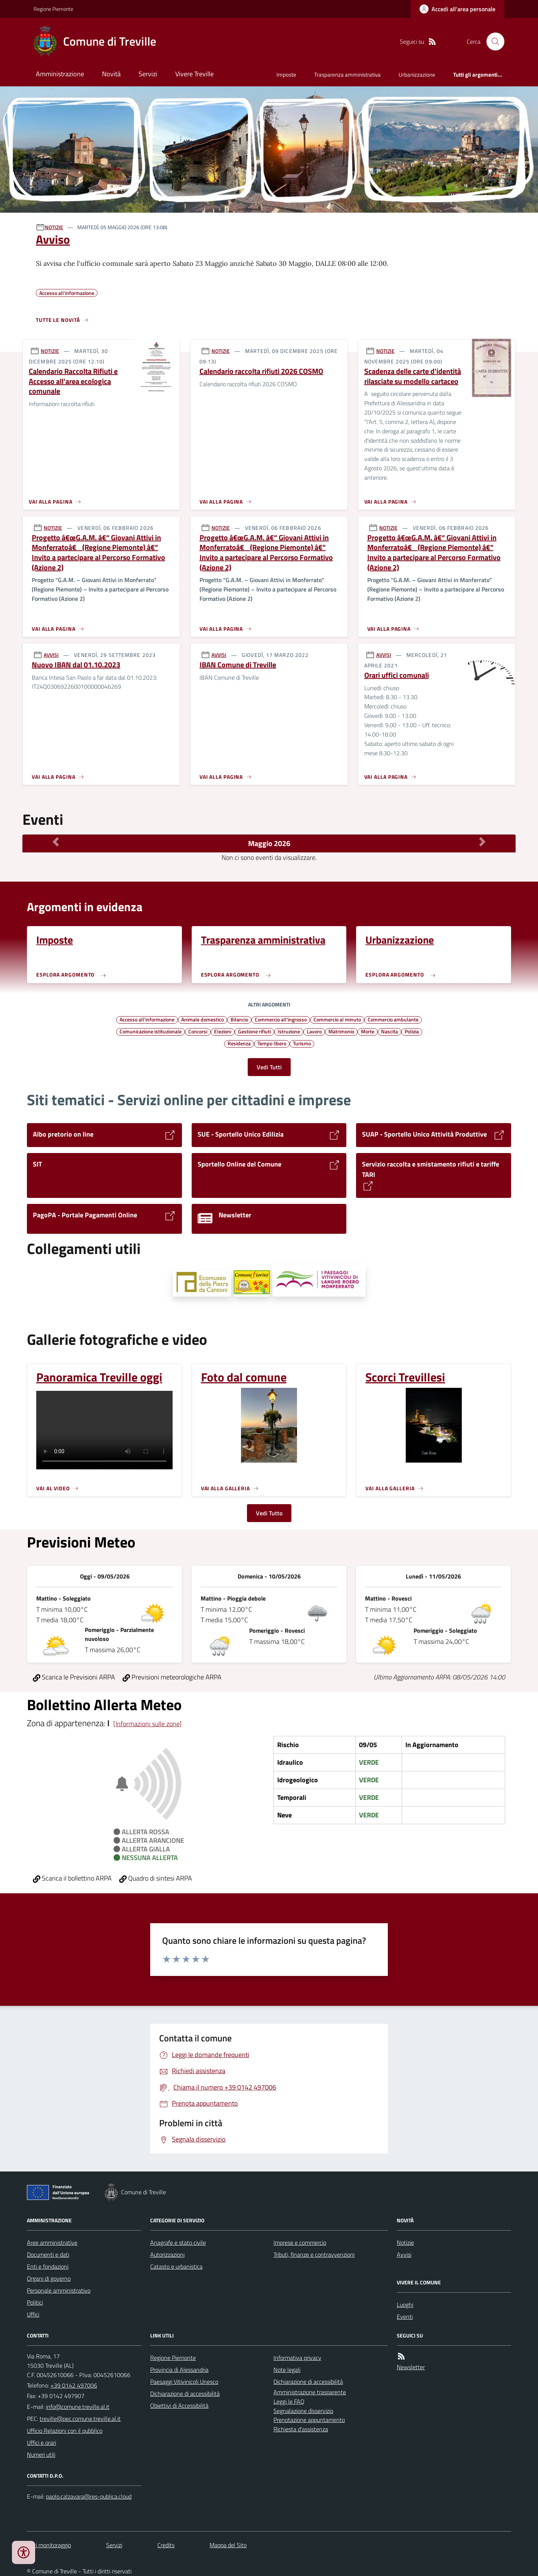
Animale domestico (202, 1019)
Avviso (53, 239)
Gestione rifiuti (254, 1031)
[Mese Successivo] (482, 841)
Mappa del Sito (228, 2544)
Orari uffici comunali (396, 675)
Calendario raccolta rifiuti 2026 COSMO (261, 371)
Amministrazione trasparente (309, 2392)
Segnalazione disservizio (303, 2410)
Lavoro (314, 1031)
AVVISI (51, 655)
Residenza (239, 1043)
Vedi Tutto (269, 1513)
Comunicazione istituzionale (151, 1031)
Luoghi (405, 2304)
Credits (165, 2544)
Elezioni (222, 1031)
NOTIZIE (54, 227)
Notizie (405, 2242)
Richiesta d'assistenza (300, 2429)
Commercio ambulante (393, 1019)
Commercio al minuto (337, 1019)
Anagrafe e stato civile (178, 2242)
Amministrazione (60, 74)
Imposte (286, 74)
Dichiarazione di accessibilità (185, 2393)
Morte (367, 1031)
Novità (111, 74)
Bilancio (239, 1019)
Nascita (389, 1031)
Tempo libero (271, 1043)
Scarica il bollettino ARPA (72, 1878)
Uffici (33, 2314)
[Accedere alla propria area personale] (457, 9)
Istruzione (289, 1031)
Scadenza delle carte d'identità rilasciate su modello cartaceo (412, 376)
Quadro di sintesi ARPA (155, 1878)
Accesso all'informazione (147, 1019)
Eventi (405, 2316)
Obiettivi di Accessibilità (179, 2405)
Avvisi (404, 2254)
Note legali (286, 2369)
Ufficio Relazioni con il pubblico (64, 2430)
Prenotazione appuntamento (309, 2419)
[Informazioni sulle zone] (147, 1724)
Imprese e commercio (299, 2242)
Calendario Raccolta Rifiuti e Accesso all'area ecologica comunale (73, 381)
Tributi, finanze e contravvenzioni (314, 2254)
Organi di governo (49, 2278)
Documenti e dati (48, 2254)
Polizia (412, 1031)
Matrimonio (341, 1031)
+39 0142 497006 (73, 2385)
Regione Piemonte (53, 9)
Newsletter (411, 2367)
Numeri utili (41, 2454)
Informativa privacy (297, 2357)
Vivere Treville (194, 74)
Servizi (148, 74)
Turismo (302, 1043)
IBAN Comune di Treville (238, 665)
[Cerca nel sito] (492, 41)
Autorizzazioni (167, 2254)
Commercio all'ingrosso (281, 1019)
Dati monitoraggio (49, 2544)
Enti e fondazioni (47, 2266)
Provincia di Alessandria (179, 2369)
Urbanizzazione (417, 74)
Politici (35, 2302)
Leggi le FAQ (288, 2401)
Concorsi (197, 1031)
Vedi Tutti (269, 1067)
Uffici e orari (41, 2442)
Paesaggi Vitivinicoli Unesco (184, 2381)
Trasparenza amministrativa (347, 74)
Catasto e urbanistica (176, 2266)
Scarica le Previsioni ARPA (74, 1677)
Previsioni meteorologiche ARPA (172, 1677)
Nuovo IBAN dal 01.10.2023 (76, 665)
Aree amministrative (52, 2242)
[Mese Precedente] (55, 841)
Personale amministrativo (58, 2290)
